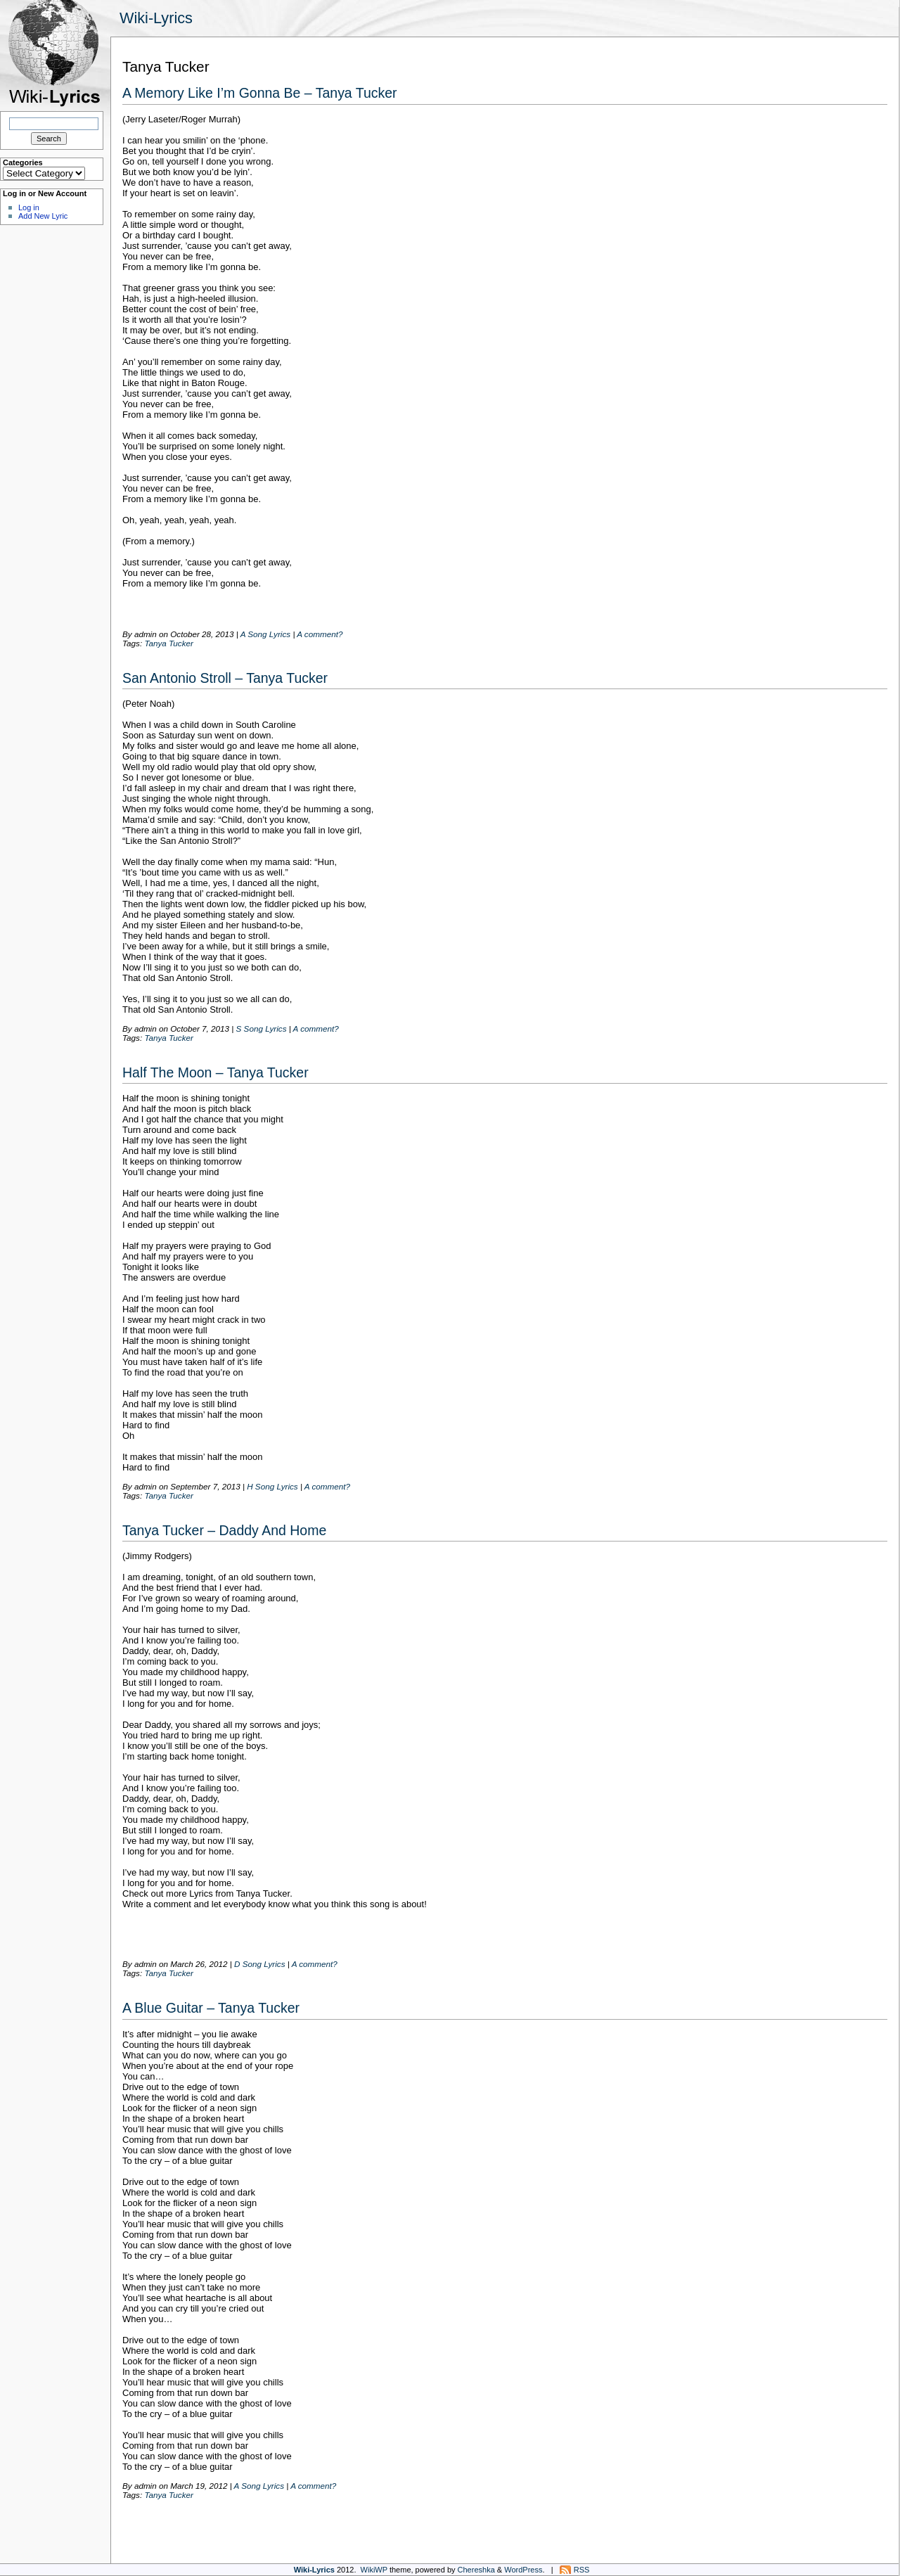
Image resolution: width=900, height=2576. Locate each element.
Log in (28, 207)
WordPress (523, 2569)
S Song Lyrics (261, 1028)
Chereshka (476, 2569)
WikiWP (374, 2569)
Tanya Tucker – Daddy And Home (224, 1530)
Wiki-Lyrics (156, 18)
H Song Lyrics (272, 1486)
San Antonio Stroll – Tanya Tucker (225, 678)
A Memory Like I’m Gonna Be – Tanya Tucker (259, 93)
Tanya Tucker (168, 643)
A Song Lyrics (265, 634)
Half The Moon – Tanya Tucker (215, 1072)
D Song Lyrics (259, 1963)
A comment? (319, 634)
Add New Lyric (43, 216)
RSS (582, 2569)
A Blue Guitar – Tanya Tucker (211, 2008)
